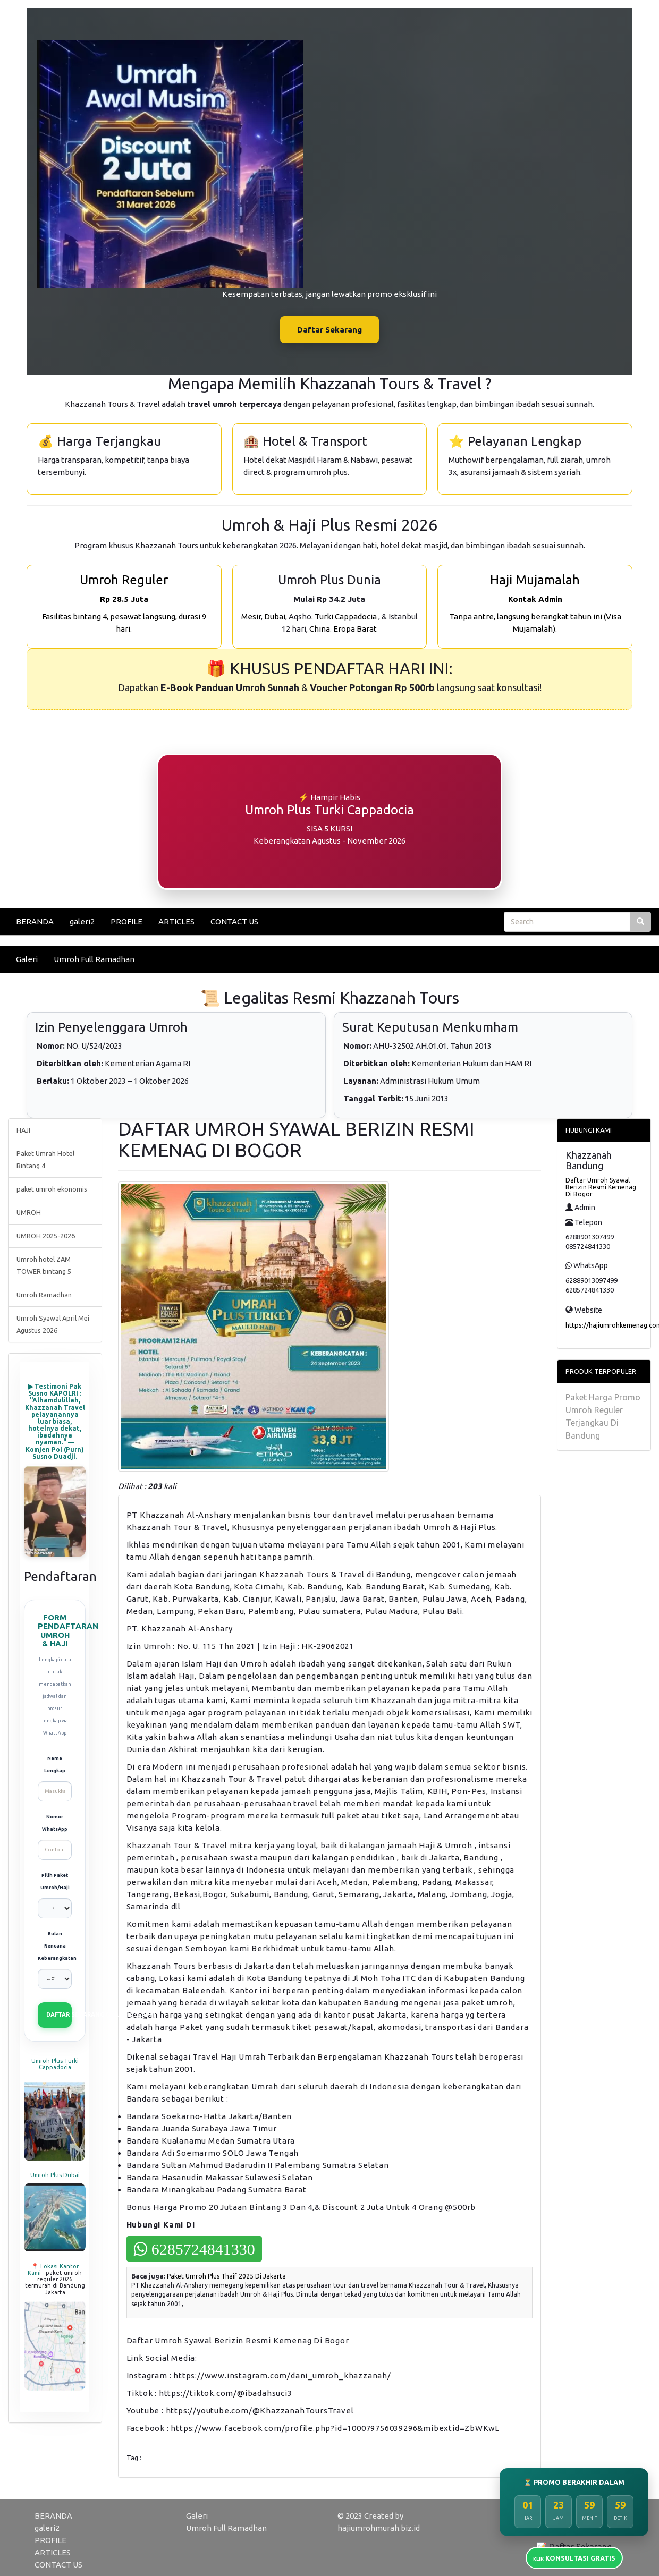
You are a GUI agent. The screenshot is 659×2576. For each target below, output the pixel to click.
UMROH (28, 1212)
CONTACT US (234, 921)
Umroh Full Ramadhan (94, 959)
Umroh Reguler (124, 580)
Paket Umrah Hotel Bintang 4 (45, 1159)
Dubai (274, 616)
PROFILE (126, 921)
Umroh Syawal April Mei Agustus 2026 (52, 1324)
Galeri (27, 959)
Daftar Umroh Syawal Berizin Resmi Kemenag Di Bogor (600, 1187)
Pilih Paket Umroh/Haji (55, 1881)
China (319, 628)
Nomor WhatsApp (54, 1823)
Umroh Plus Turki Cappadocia (55, 2064)
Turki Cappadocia (346, 616)
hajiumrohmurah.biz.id (378, 2527)
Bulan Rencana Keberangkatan (55, 1946)
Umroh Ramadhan (44, 1294)
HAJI (23, 1130)
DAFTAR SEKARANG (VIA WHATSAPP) (59, 2014)
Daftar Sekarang (329, 329)
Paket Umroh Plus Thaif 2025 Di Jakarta (226, 2276)
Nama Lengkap (54, 1764)
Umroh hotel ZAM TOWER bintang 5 (43, 1265)
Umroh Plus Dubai (55, 2175)
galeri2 (82, 921)
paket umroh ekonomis (51, 1189)
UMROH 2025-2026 (45, 1235)
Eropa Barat (355, 628)
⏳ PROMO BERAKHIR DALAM (573, 2482)
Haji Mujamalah (535, 580)
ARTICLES (176, 921)
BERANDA (35, 921)
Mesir (251, 616)
